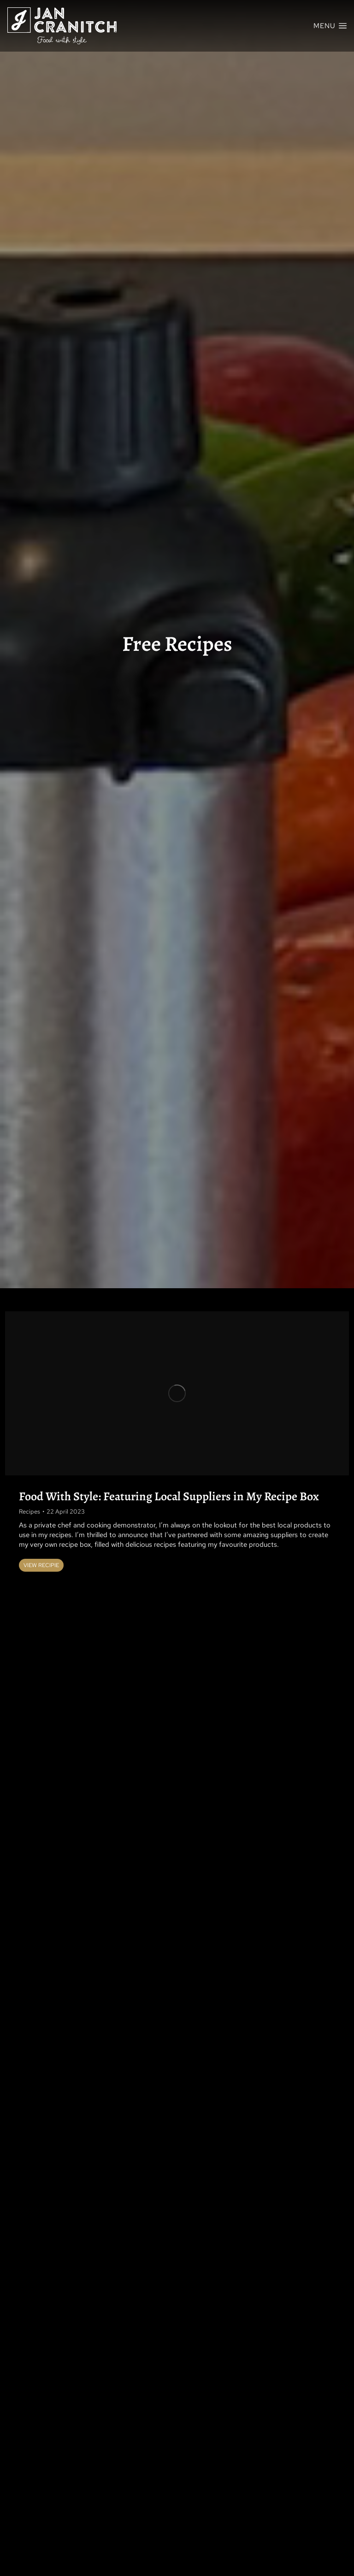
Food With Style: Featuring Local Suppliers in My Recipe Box (169, 1496)
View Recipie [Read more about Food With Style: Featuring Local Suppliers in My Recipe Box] (41, 1565)
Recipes (29, 1511)
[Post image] (177, 1393)
